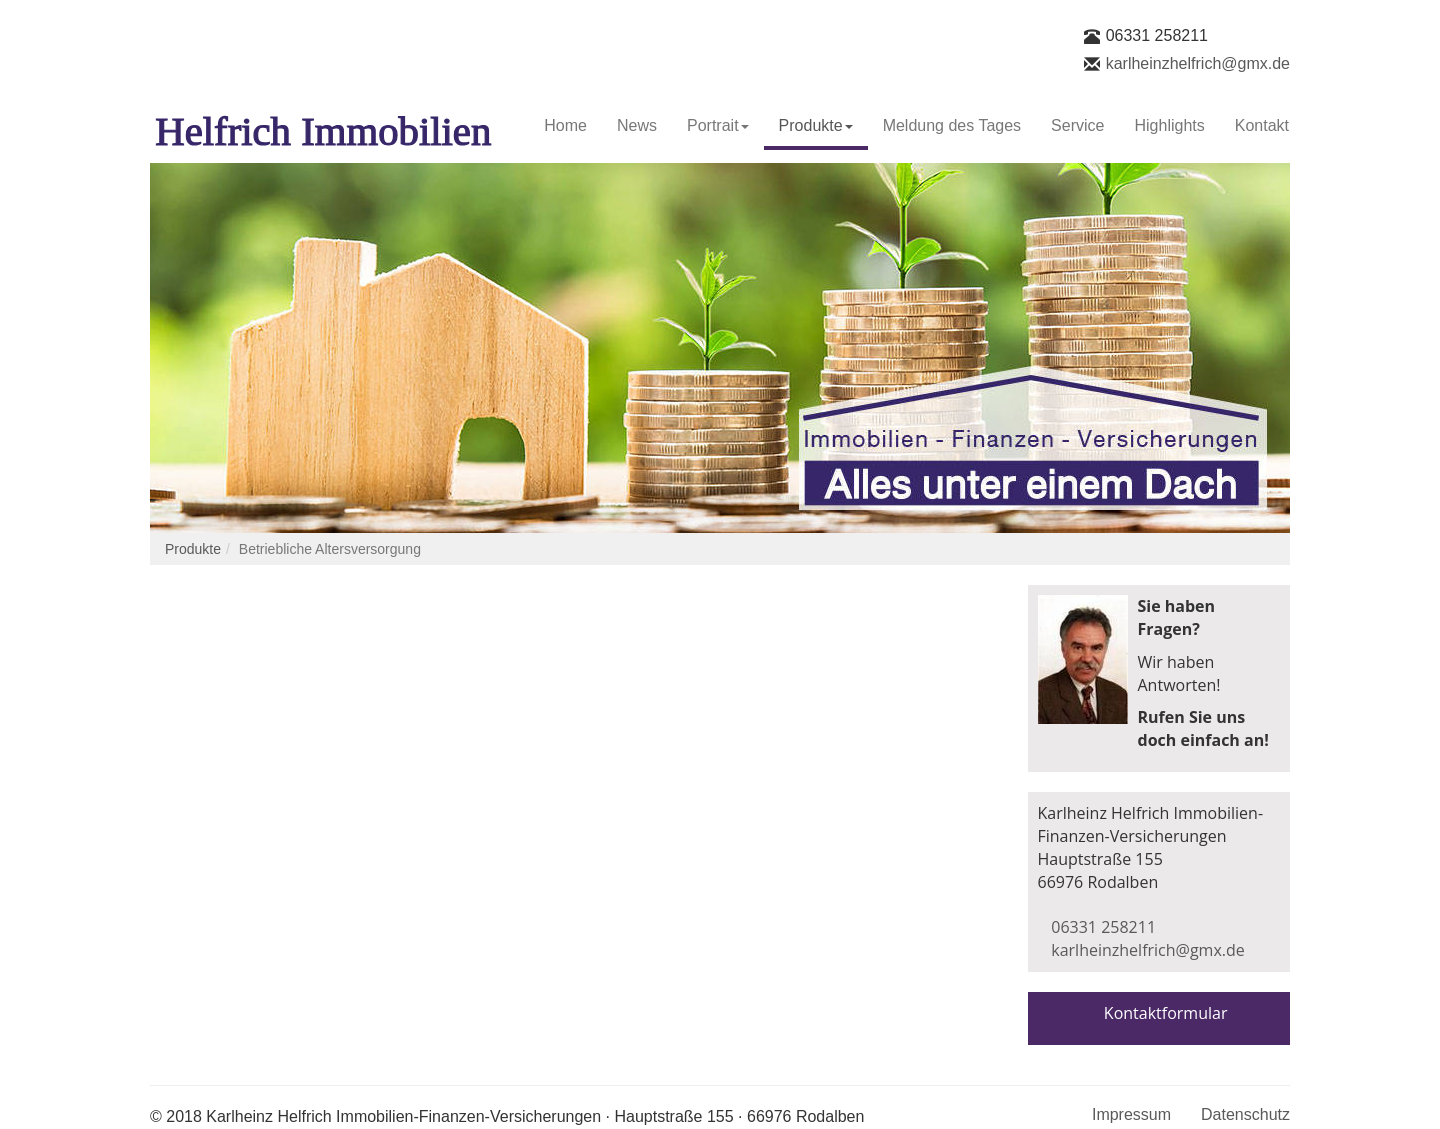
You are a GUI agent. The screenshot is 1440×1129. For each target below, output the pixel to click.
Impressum (1131, 1114)
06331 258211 (1157, 35)
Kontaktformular (1166, 1013)
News (637, 125)
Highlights (1169, 125)
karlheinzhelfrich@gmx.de (1198, 63)
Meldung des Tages (952, 125)
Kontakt (1262, 125)
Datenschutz (1245, 1114)
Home (565, 125)
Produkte (816, 125)
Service (1077, 125)
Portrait (718, 125)
